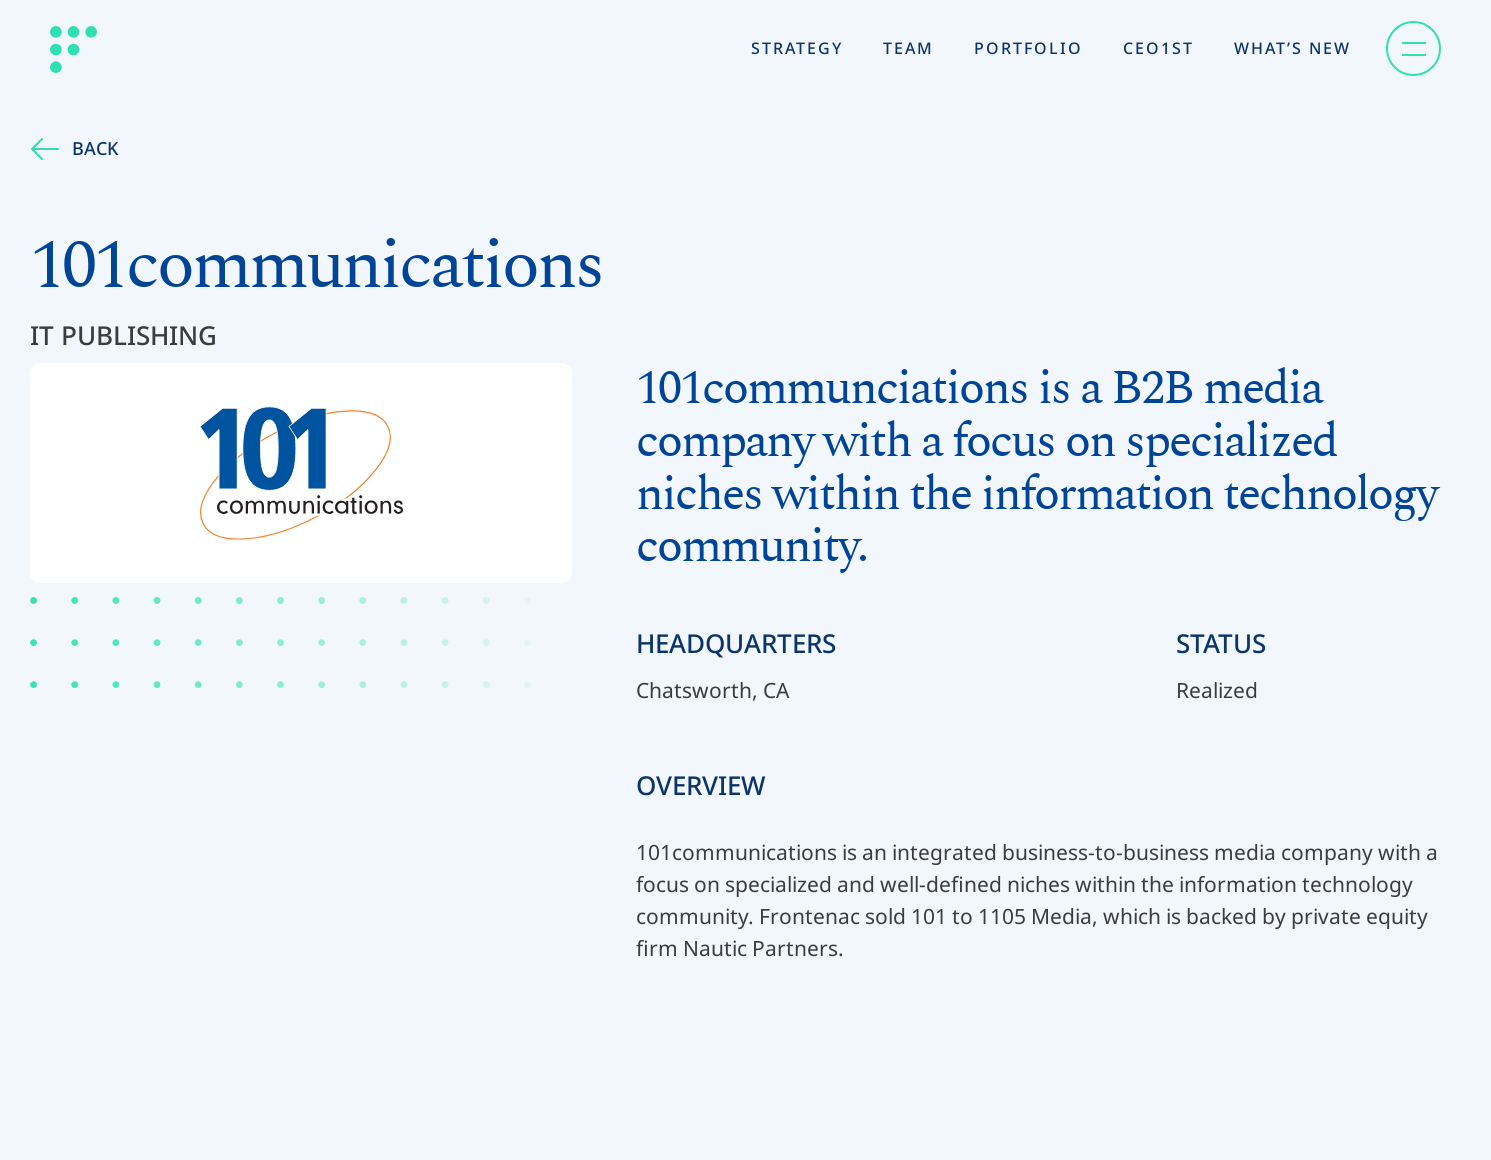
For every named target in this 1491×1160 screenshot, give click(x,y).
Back (74, 148)
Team (908, 48)
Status (1221, 643)
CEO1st (1158, 48)
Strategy (797, 48)
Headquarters (736, 643)
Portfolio (1028, 48)
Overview (700, 785)
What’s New (1292, 48)
